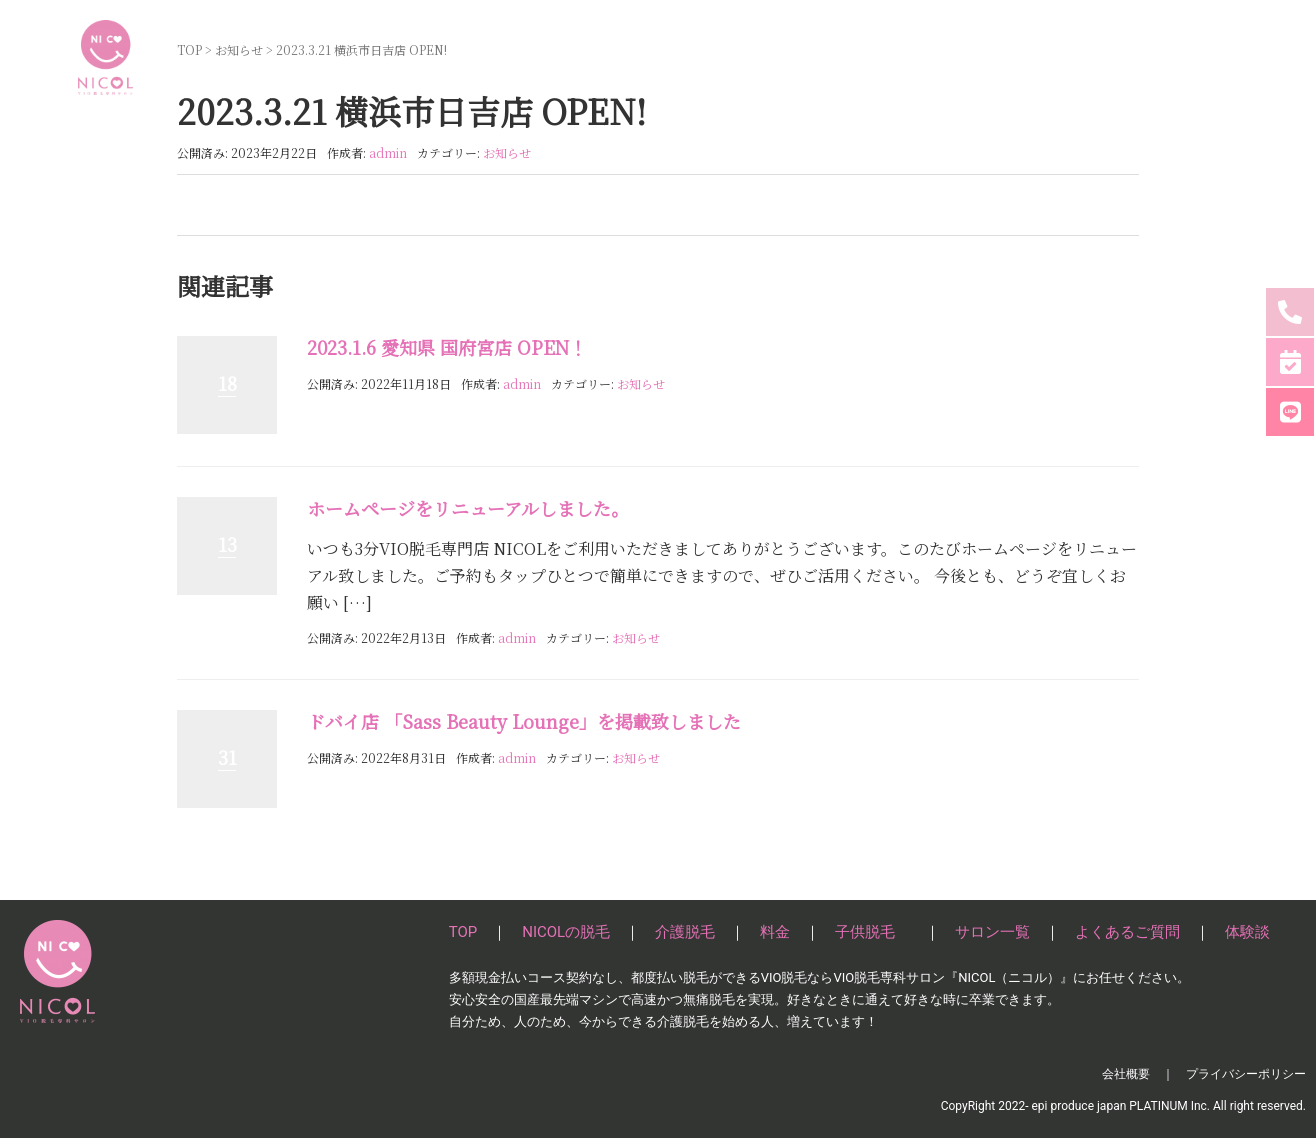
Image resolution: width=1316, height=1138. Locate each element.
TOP (578, 57)
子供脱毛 (896, 57)
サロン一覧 (988, 57)
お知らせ (507, 152)
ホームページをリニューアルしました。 (468, 508)
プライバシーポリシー (1246, 1074)
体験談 (1204, 57)
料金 (828, 57)
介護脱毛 (760, 57)
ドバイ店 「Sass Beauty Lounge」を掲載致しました (524, 721)
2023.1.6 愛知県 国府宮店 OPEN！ (447, 347)
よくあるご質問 (1104, 57)
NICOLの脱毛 (661, 57)
